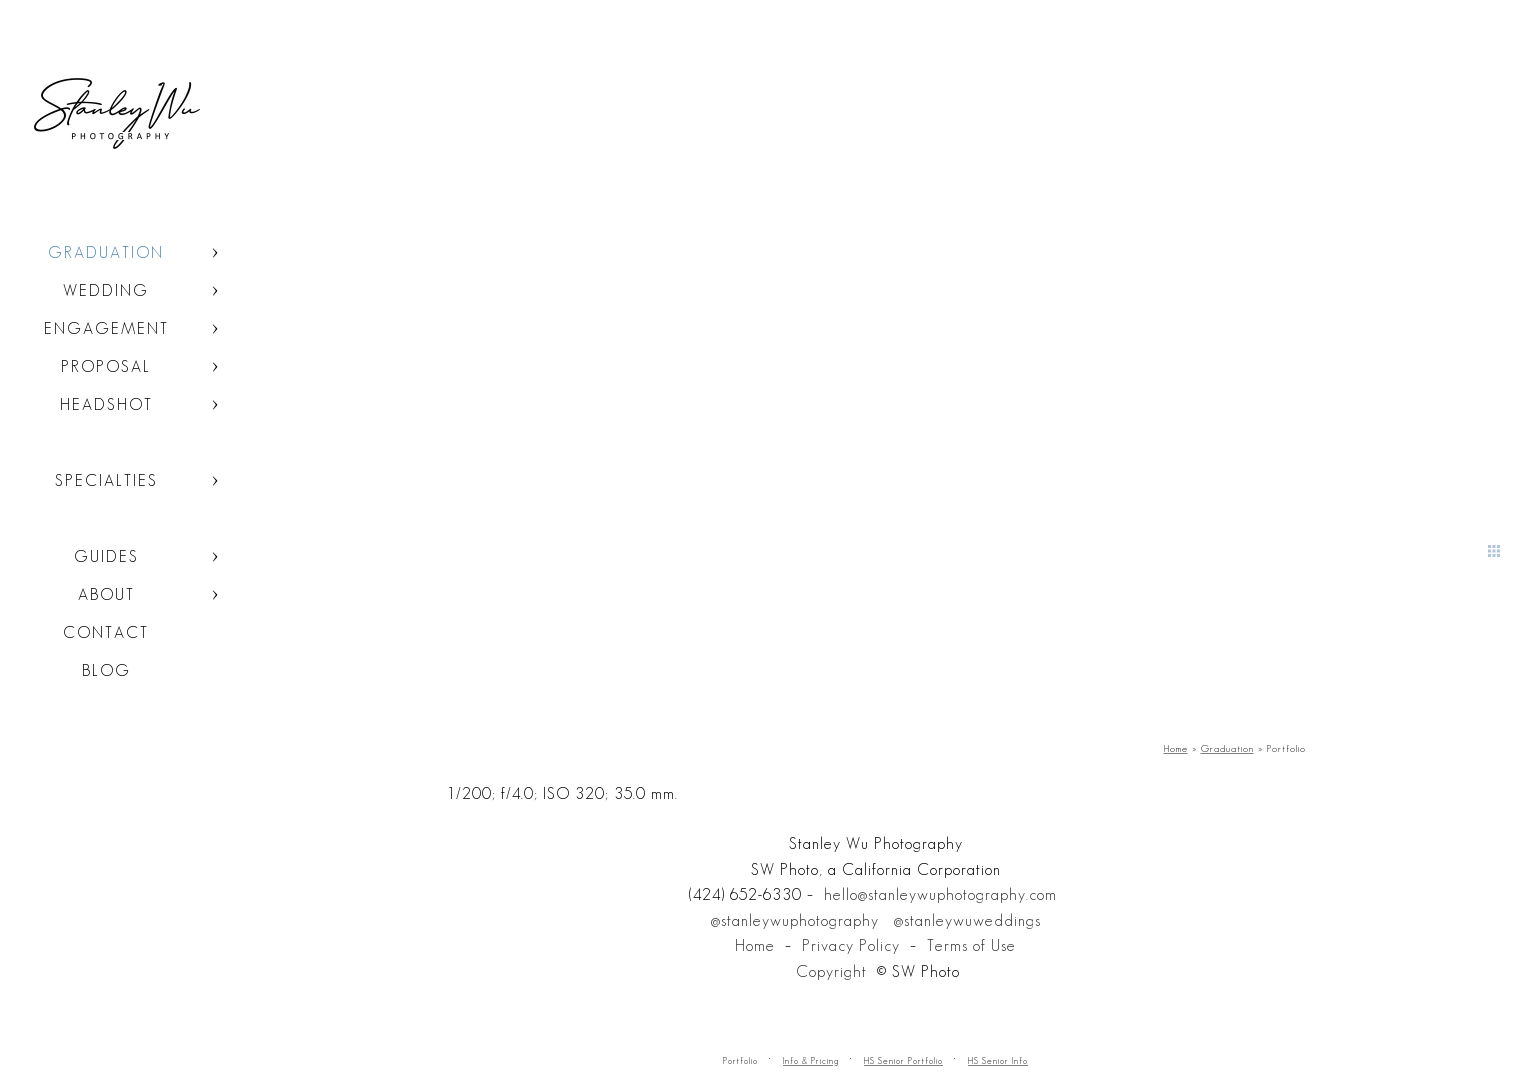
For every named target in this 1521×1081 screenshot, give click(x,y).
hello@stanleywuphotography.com (940, 894)
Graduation (106, 252)
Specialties (106, 480)
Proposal (106, 366)
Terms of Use (971, 945)
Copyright (831, 971)
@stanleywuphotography (795, 920)
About (106, 594)
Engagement (106, 328)
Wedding (106, 290)
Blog (106, 670)
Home (755, 945)
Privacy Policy (851, 945)
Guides (106, 556)
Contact (106, 632)
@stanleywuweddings (967, 920)
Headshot (106, 404)
